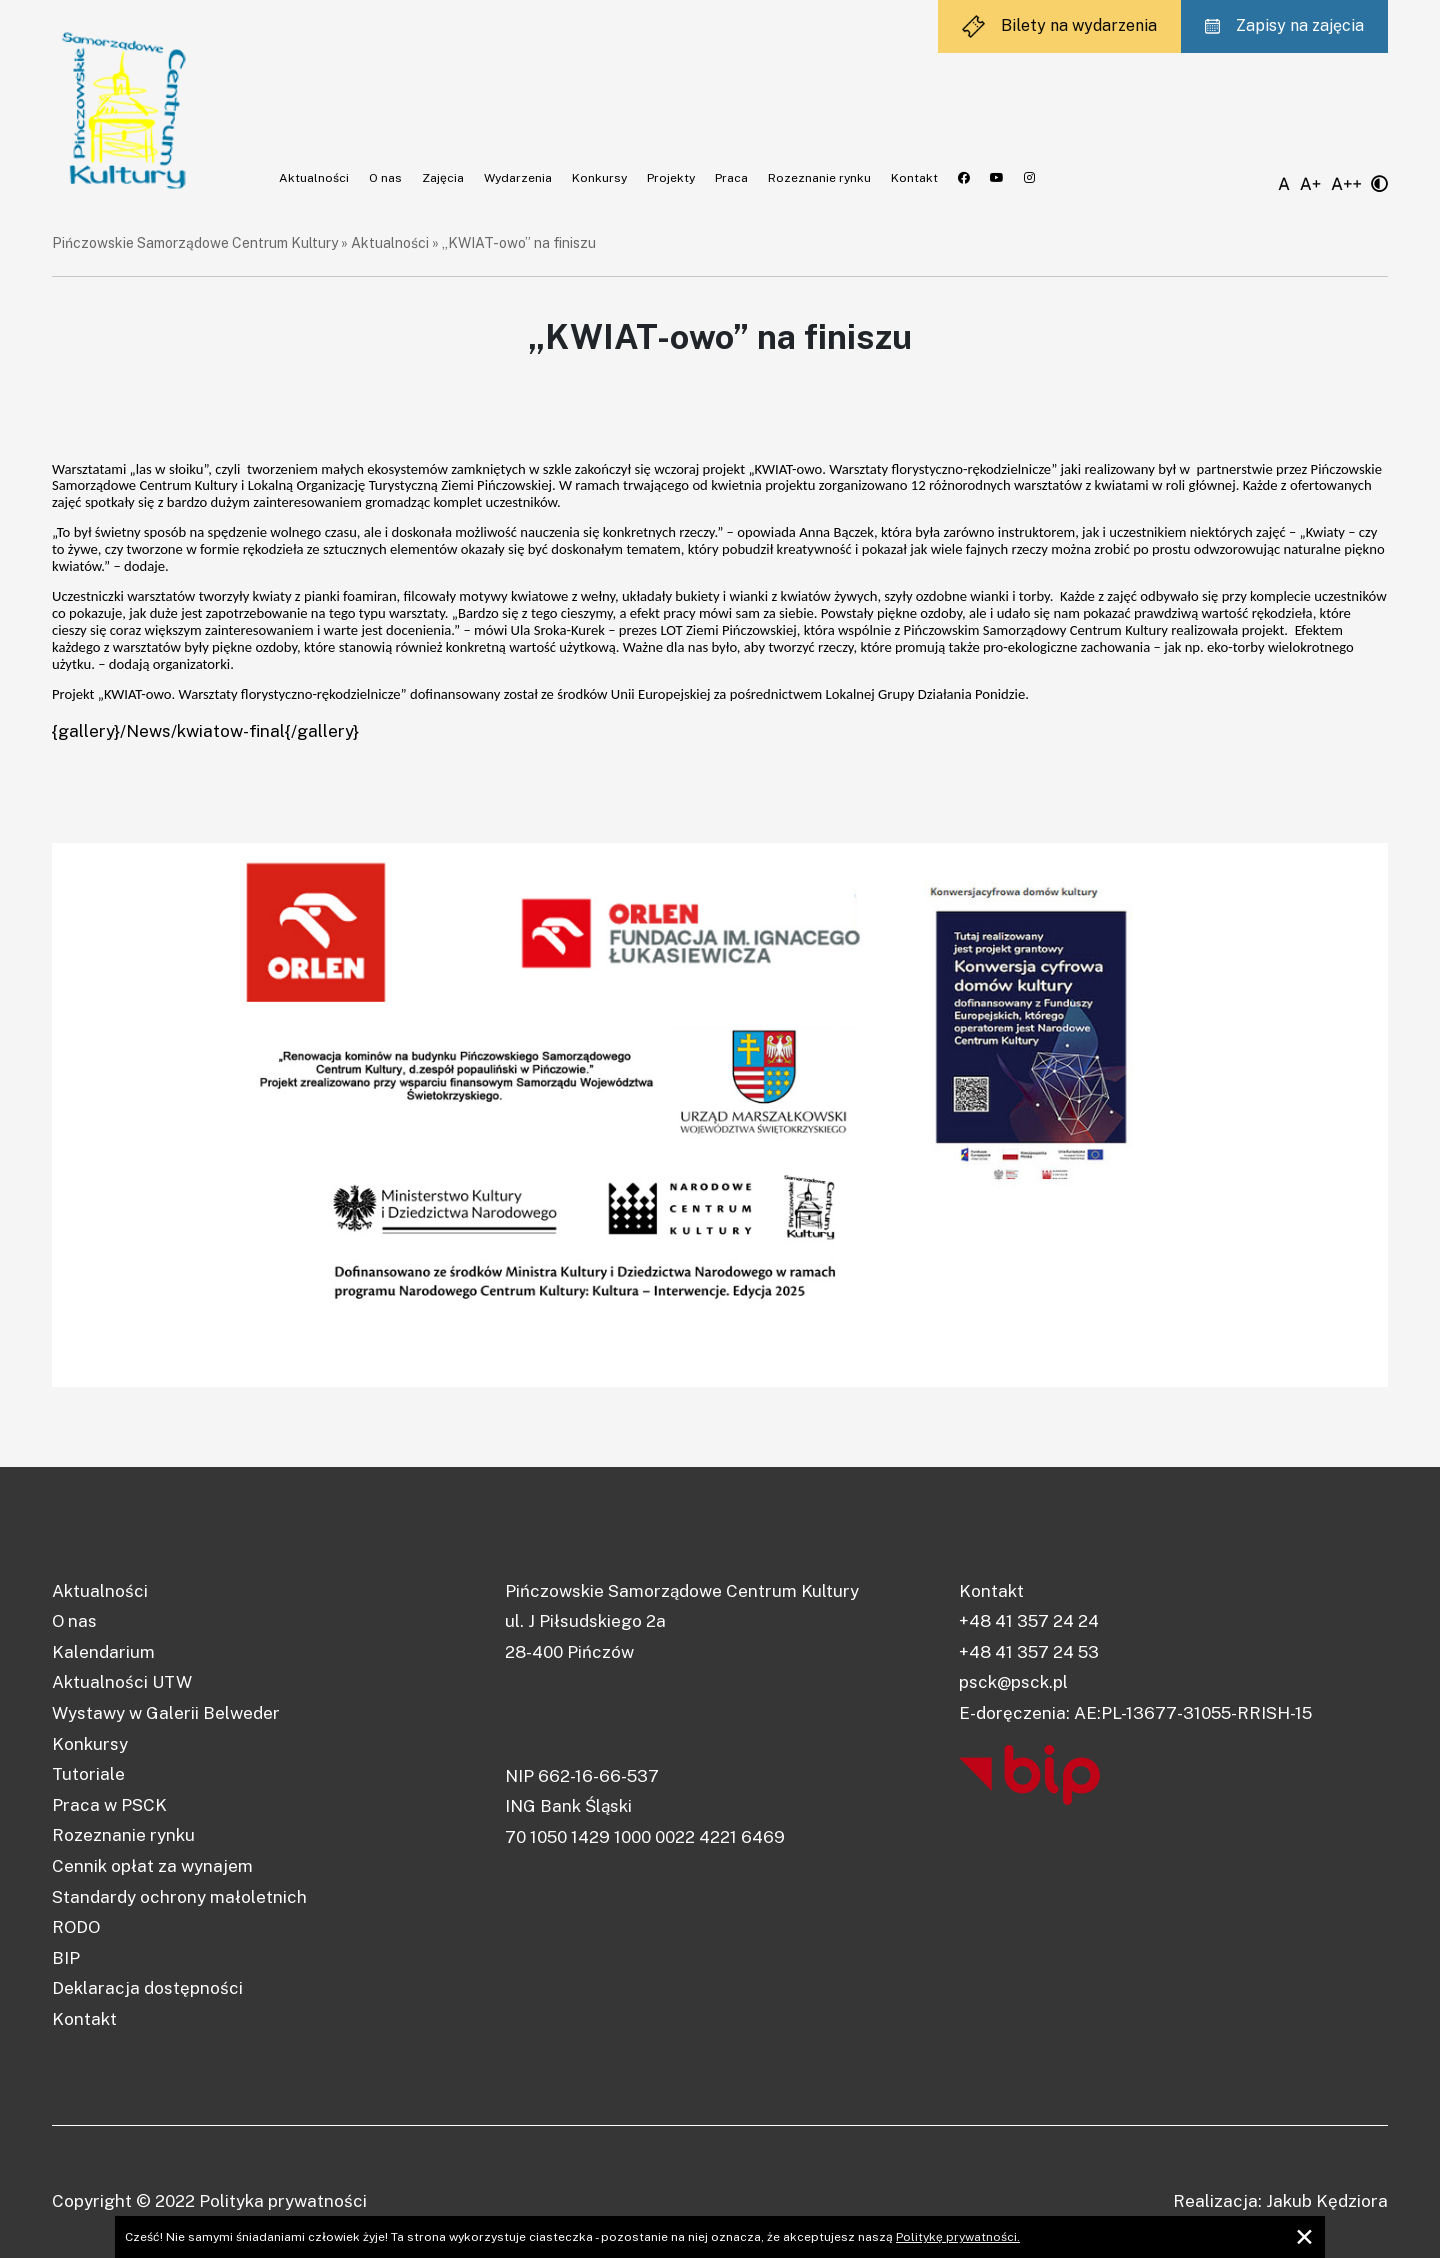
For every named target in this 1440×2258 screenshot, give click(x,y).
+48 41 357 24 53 (1029, 1652)
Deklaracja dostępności (147, 1988)
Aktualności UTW (122, 1682)
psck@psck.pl (1013, 1682)
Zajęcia (443, 178)
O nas (385, 178)
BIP (66, 1958)
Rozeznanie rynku (819, 178)
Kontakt (914, 178)
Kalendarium (103, 1652)
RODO (76, 1927)
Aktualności (314, 178)
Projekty (671, 178)
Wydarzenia (518, 178)
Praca (731, 178)
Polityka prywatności (283, 2201)
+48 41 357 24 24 (1029, 1621)
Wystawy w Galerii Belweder (166, 1713)
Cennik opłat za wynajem (152, 1866)
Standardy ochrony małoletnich (179, 1897)
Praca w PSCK (109, 1805)
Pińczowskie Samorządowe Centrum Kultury (195, 243)
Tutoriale (88, 1774)
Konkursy (599, 178)
